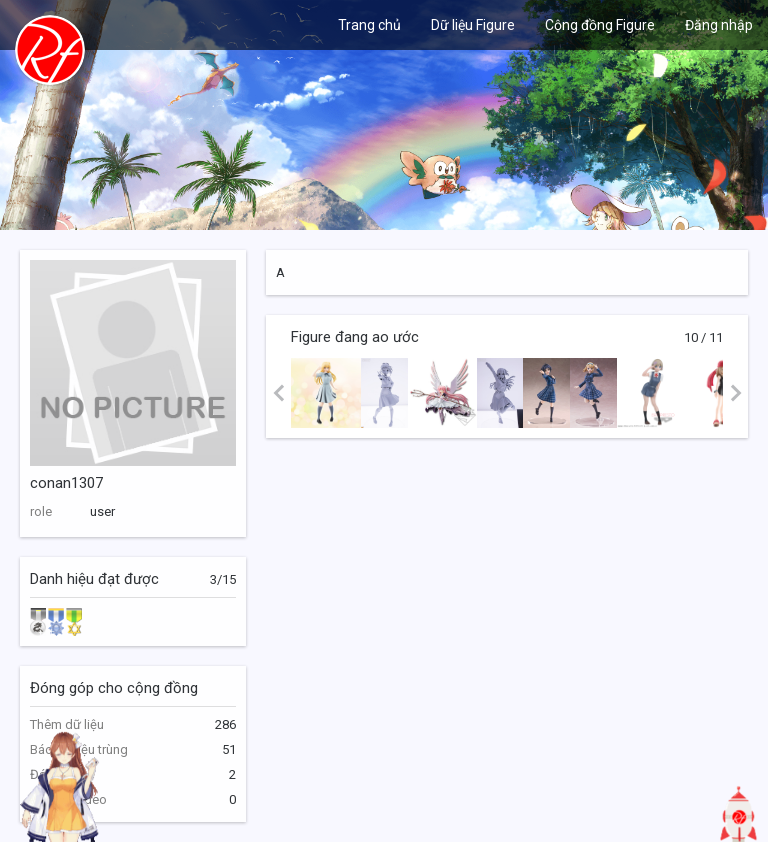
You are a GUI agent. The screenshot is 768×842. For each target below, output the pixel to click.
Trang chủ (369, 25)
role (41, 511)
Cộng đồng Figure (600, 25)
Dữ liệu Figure (473, 25)
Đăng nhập (719, 25)
